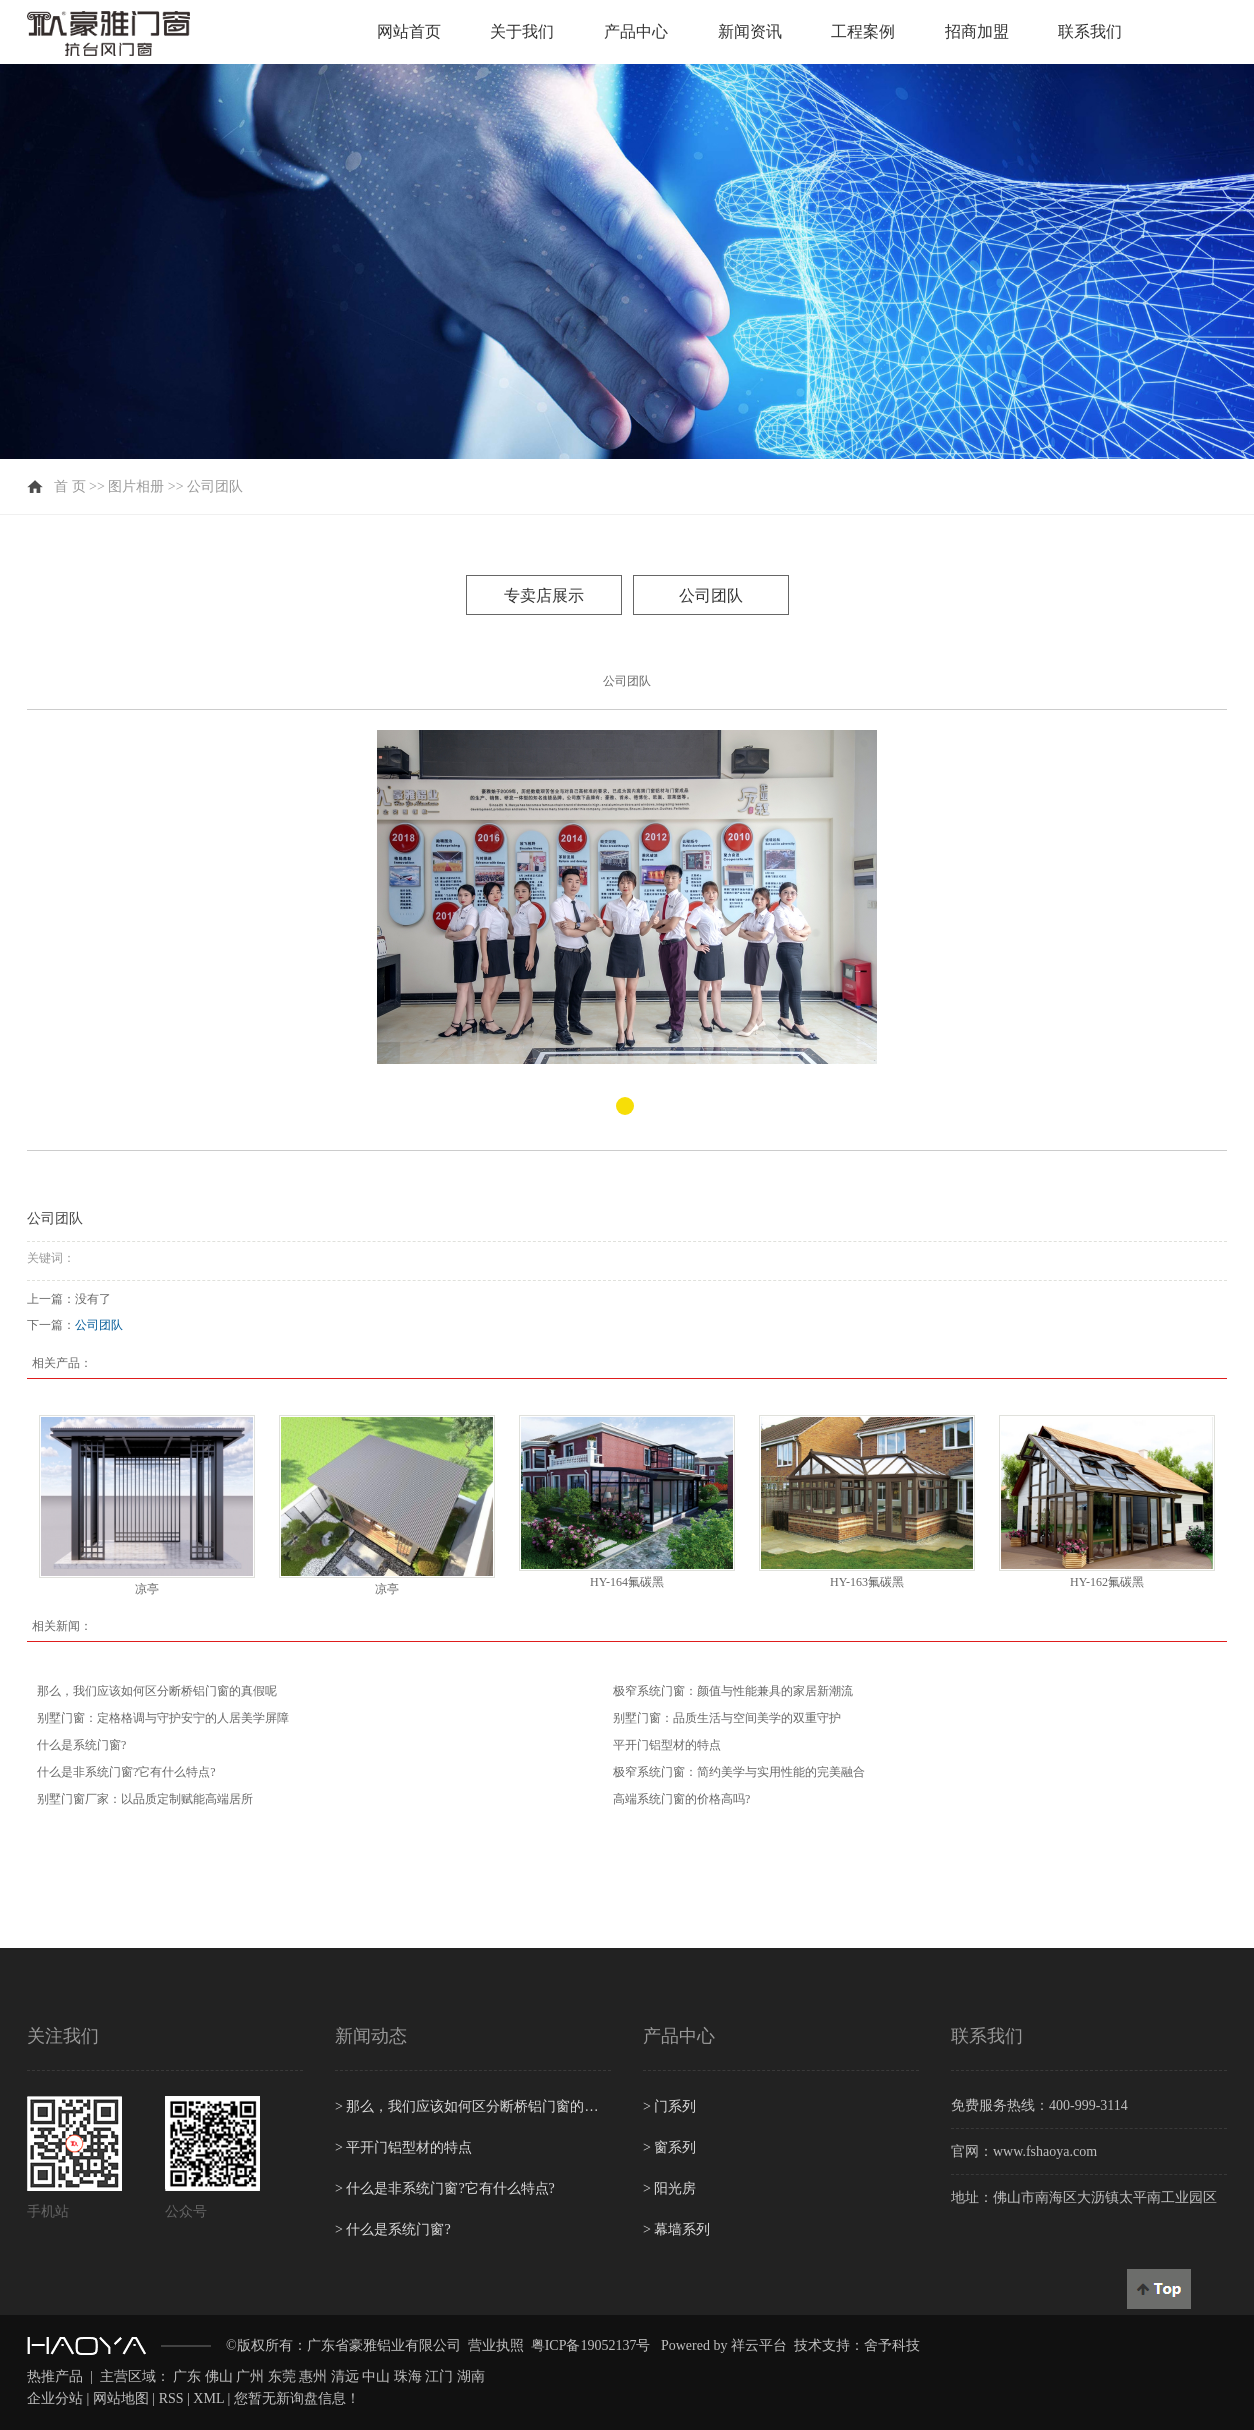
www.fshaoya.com (1045, 2151)
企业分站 (55, 2398)
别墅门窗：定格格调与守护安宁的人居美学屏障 (163, 1718)
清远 (345, 2376)
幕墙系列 (676, 2229)
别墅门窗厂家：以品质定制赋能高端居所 (145, 1799)
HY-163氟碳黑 (867, 1582)
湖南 (471, 2376)
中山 (376, 2376)
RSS (171, 2398)
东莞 (282, 2376)
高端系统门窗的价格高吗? (681, 1799)
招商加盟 (977, 31)
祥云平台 (759, 2345)
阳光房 (669, 2188)
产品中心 (636, 31)
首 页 (70, 486)
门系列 (669, 2106)
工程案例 (863, 31)
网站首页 (409, 31)
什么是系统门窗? (81, 1745)
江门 (439, 2376)
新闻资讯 (750, 31)
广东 (187, 2376)
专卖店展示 (544, 595)
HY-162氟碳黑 (1107, 1582)
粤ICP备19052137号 (591, 2345)
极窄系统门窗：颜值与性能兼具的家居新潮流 (733, 1691)
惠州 (313, 2376)
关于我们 (522, 31)
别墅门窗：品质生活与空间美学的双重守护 (727, 1718)
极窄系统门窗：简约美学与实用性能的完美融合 (739, 1772)
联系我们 (1090, 31)
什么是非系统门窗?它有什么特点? (126, 1772)
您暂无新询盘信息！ (297, 2398)
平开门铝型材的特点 (667, 1745)
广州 (250, 2376)
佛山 (219, 2376)
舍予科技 (892, 2345)
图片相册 (136, 486)
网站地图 (121, 2398)
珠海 (408, 2376)
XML (208, 2398)
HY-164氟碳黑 (627, 1582)
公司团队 (215, 486)
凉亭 (147, 1589)
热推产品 (55, 2376)
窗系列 (669, 2147)
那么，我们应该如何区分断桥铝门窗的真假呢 (157, 1691)
